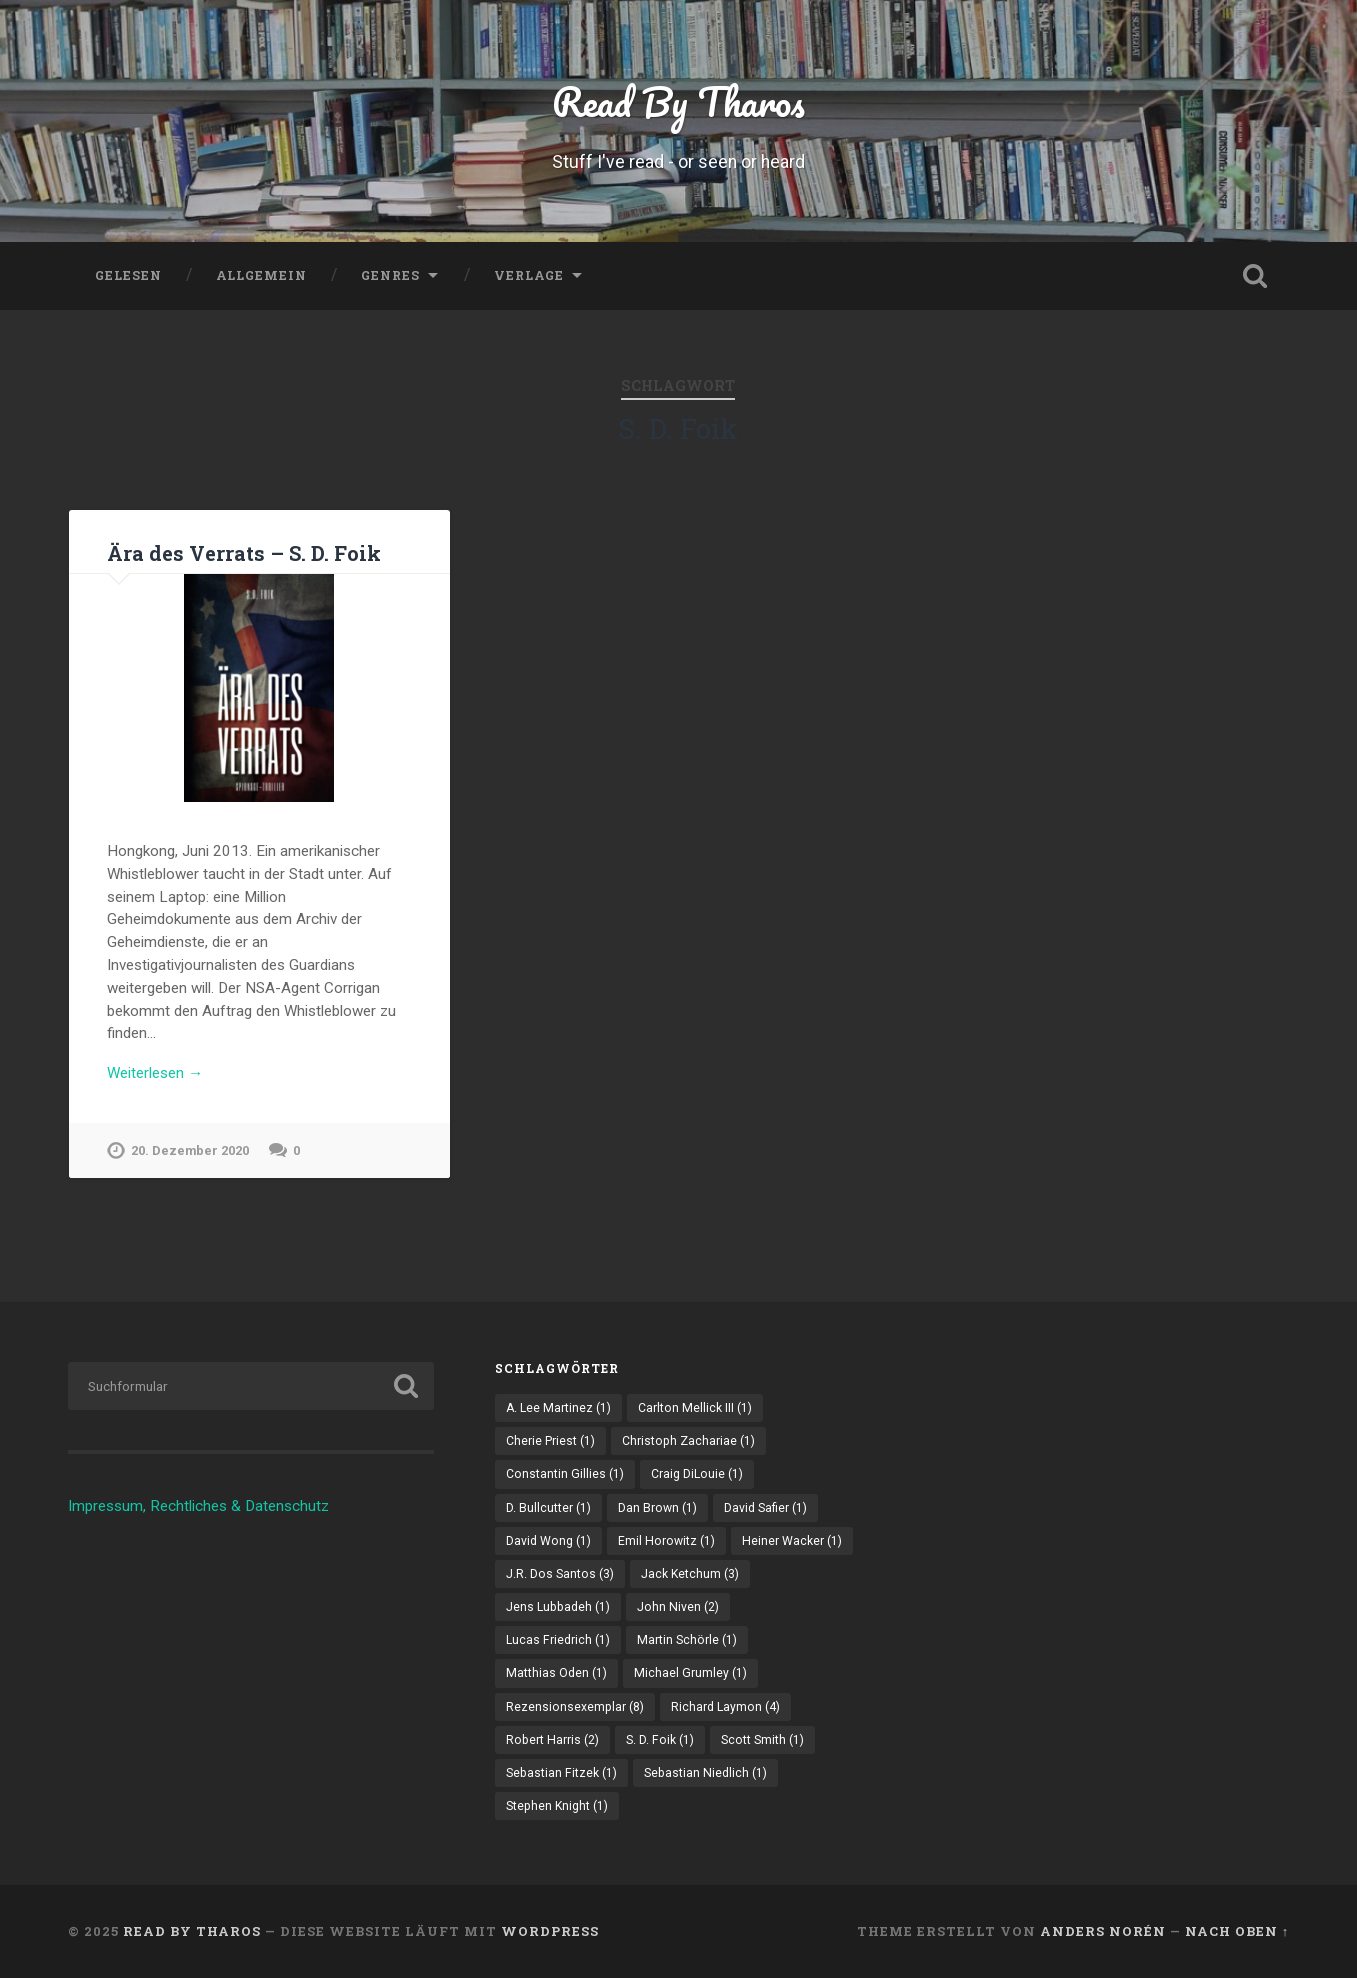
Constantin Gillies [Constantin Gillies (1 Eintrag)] (565, 1474)
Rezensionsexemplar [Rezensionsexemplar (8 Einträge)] (575, 1707)
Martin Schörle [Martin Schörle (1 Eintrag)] (687, 1640)
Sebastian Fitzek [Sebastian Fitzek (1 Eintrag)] (561, 1773)
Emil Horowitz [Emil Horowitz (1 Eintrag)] (666, 1541)
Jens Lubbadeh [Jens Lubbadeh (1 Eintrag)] (558, 1607)
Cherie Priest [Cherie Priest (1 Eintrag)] (550, 1441)
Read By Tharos (678, 101)
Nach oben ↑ (1237, 1931)
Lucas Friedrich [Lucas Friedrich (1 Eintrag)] (558, 1640)
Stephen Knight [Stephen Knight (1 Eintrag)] (557, 1806)
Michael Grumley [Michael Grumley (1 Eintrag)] (690, 1673)
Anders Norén (1103, 1931)
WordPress (550, 1931)
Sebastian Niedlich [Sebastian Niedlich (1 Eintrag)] (705, 1773)
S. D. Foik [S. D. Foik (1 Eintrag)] (660, 1740)
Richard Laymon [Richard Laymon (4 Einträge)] (725, 1707)
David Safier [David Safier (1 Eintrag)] (765, 1508)
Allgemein (261, 275)
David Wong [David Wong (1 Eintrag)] (548, 1541)
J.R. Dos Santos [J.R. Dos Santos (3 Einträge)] (560, 1574)
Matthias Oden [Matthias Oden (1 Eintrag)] (556, 1673)
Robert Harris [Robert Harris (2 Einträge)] (552, 1740)
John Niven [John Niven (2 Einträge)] (678, 1607)
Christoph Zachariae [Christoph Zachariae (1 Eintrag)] (688, 1441)
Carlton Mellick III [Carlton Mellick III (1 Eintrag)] (695, 1408)
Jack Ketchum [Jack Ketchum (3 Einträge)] (690, 1574)
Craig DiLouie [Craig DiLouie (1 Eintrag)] (697, 1474)
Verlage (529, 275)
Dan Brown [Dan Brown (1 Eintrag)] (657, 1508)
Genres (390, 275)
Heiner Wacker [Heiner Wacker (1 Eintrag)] (792, 1541)
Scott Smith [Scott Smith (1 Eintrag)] (762, 1740)
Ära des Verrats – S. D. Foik (244, 553)
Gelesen (128, 275)
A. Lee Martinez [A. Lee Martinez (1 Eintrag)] (558, 1408)
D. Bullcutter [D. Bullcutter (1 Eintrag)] (548, 1508)
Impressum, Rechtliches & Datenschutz (198, 1506)
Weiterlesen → (155, 1073)
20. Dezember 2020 (190, 1150)
